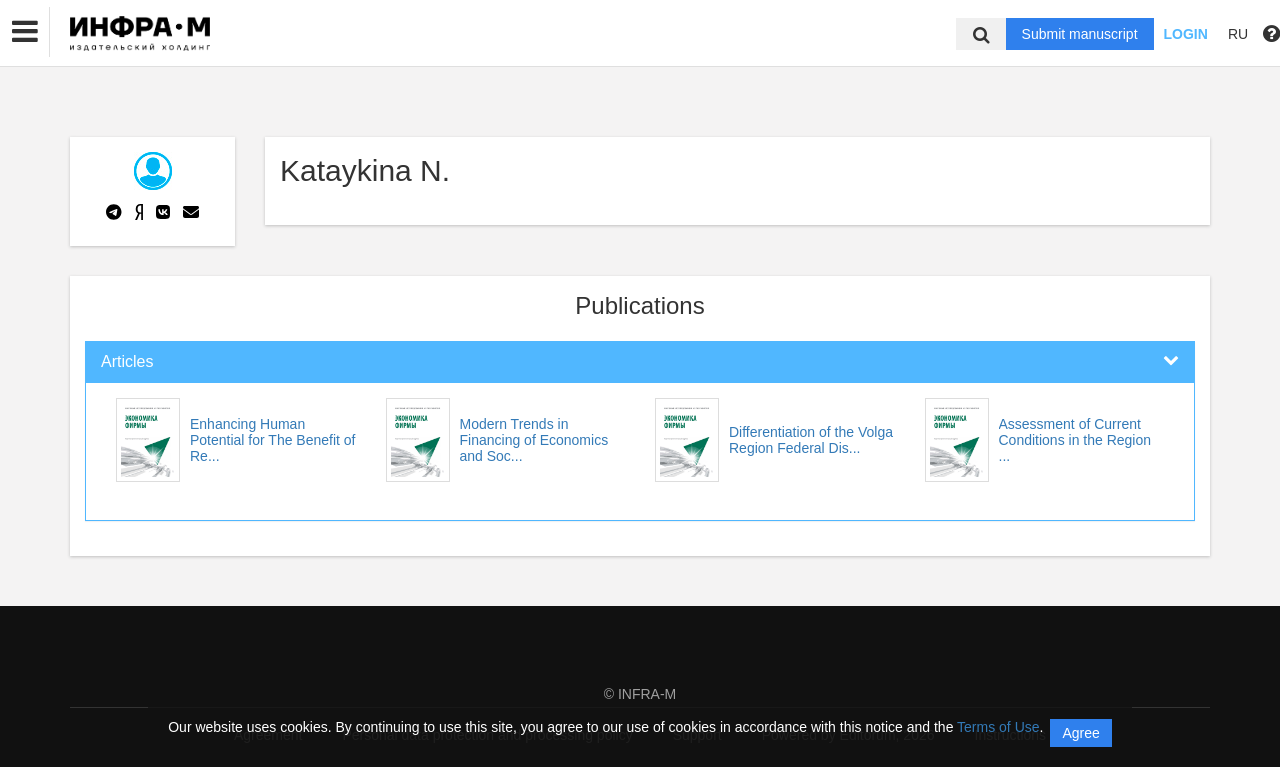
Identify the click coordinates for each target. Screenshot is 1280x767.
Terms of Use (998, 727)
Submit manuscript (1080, 34)
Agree (1080, 733)
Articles (127, 361)
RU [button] (1238, 34)
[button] (25, 32)
